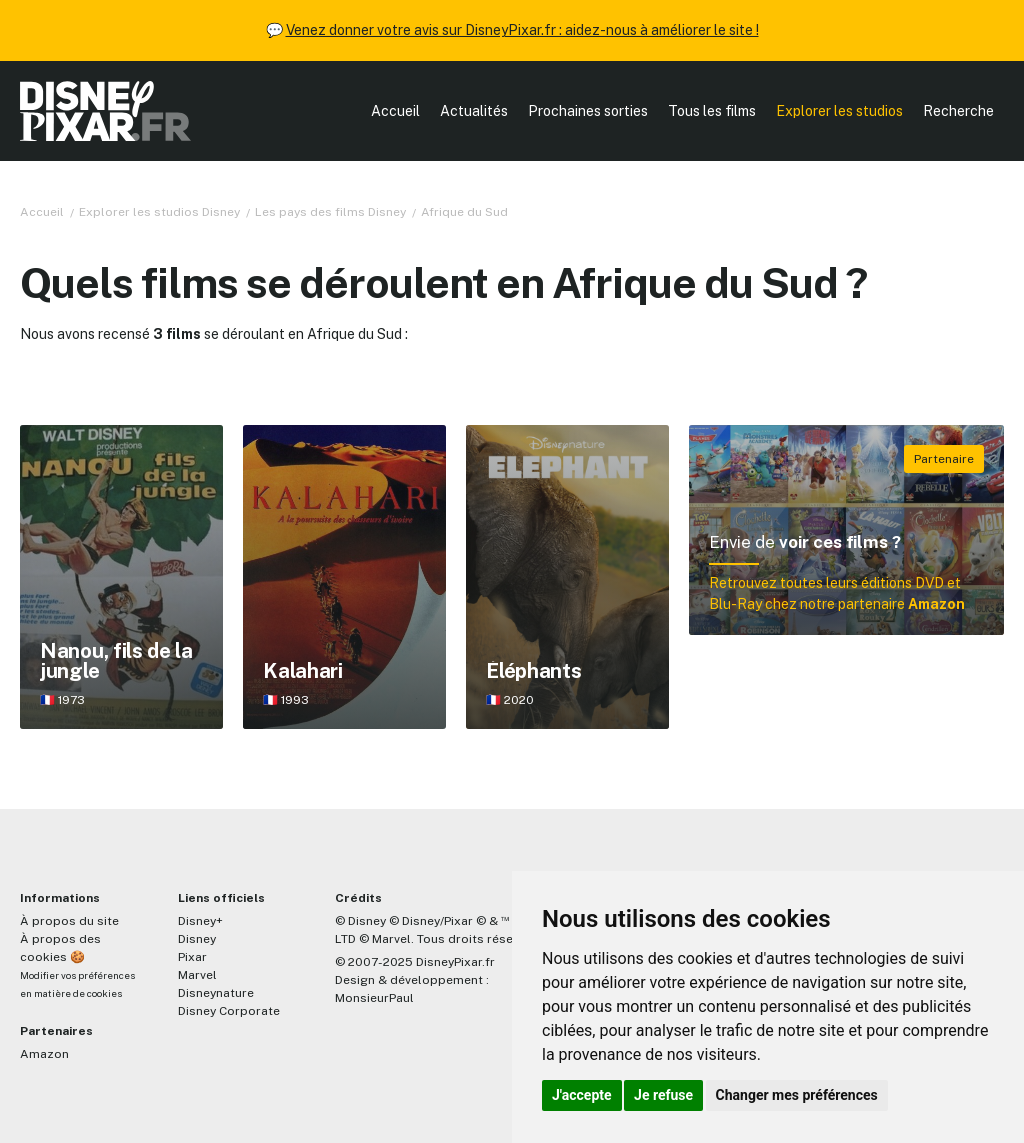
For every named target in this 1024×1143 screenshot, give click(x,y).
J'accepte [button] (582, 1095)
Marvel (197, 975)
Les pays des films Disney (330, 212)
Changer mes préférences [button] (797, 1095)
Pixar (192, 957)
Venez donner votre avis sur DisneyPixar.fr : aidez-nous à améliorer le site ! (522, 30)
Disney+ (200, 921)
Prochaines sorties (588, 111)
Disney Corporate (229, 1011)
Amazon (44, 1054)
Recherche (958, 111)
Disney (197, 939)
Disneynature (216, 993)
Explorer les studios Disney (159, 212)
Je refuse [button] (663, 1095)
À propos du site (69, 921)
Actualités (474, 111)
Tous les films (712, 111)
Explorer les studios (839, 111)
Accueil (395, 111)
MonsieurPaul (374, 998)
